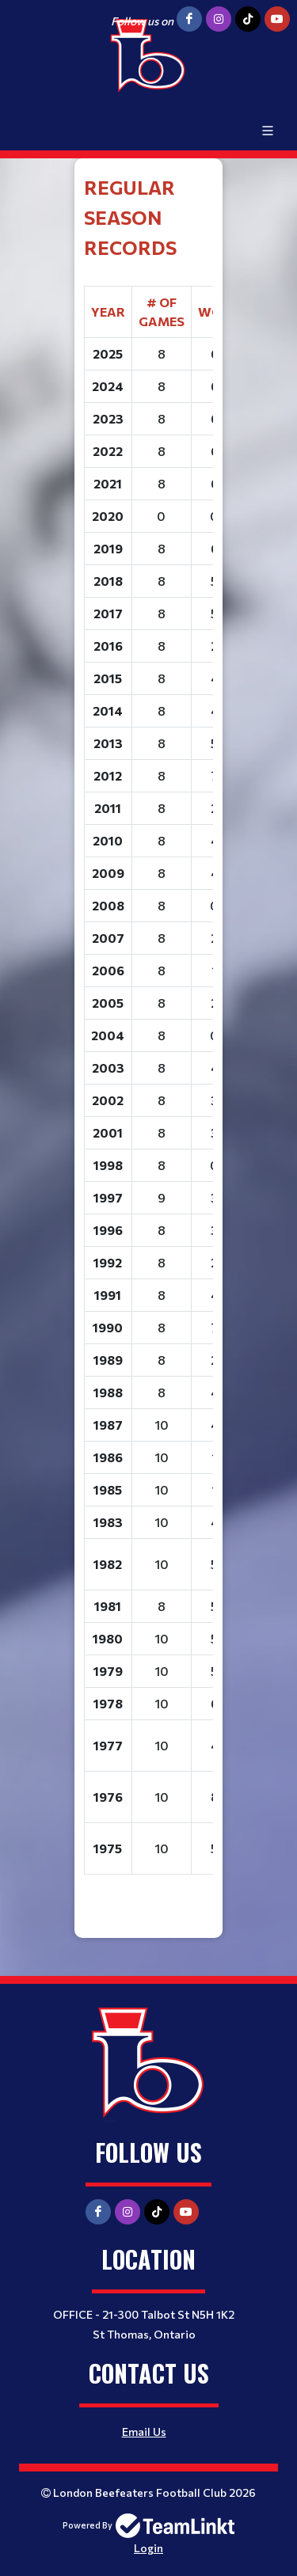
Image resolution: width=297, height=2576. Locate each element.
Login (148, 2548)
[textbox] (149, 1033)
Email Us (144, 2431)
